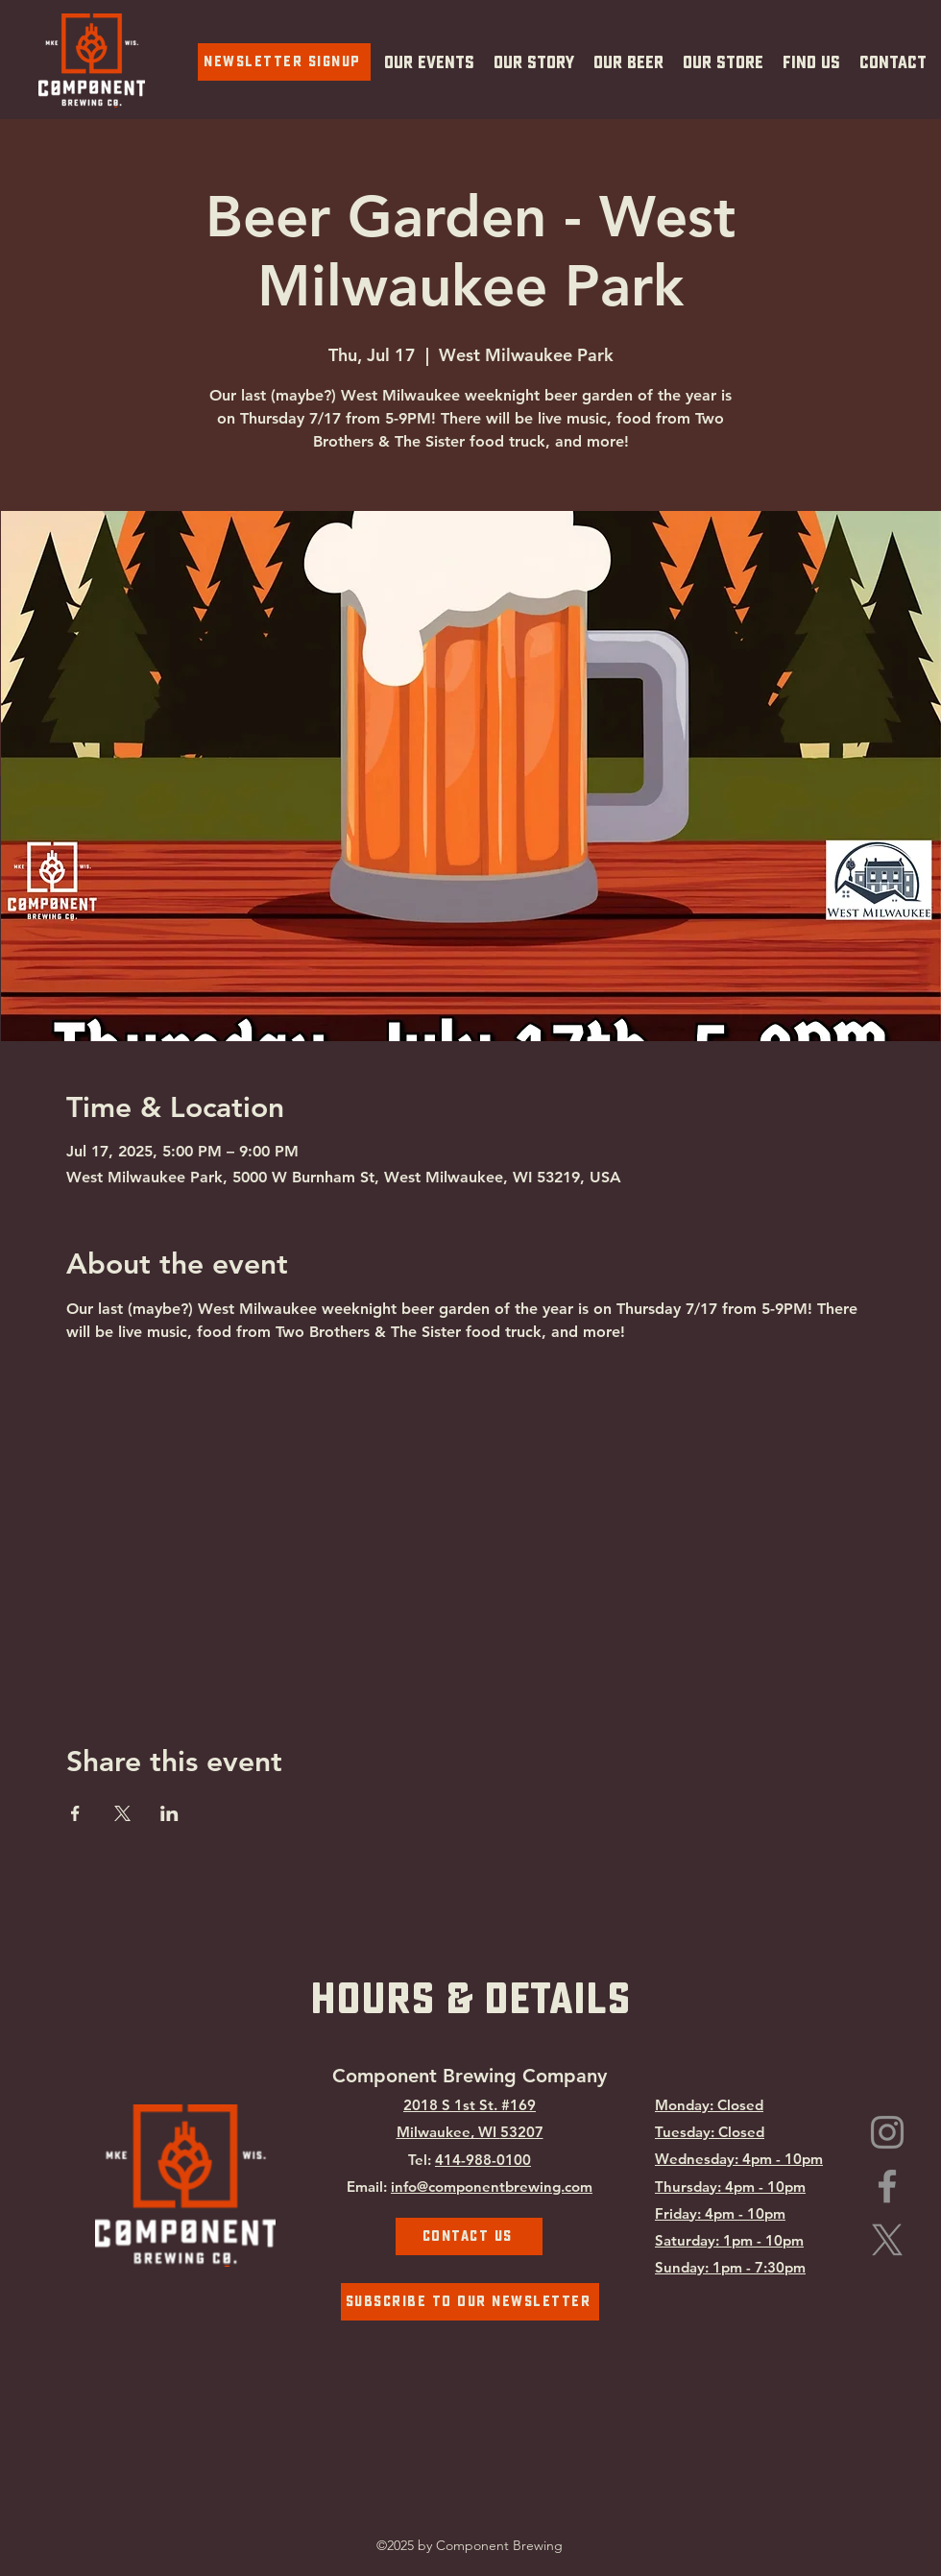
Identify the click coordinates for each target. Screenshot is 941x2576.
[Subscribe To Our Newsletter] (470, 2302)
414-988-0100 (483, 2160)
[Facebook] (887, 2186)
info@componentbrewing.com (491, 2186)
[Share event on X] (122, 1813)
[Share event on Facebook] (75, 1813)
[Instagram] (887, 2132)
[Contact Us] (469, 2236)
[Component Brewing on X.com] (887, 2240)
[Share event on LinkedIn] (169, 1813)
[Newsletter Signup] (284, 62)
